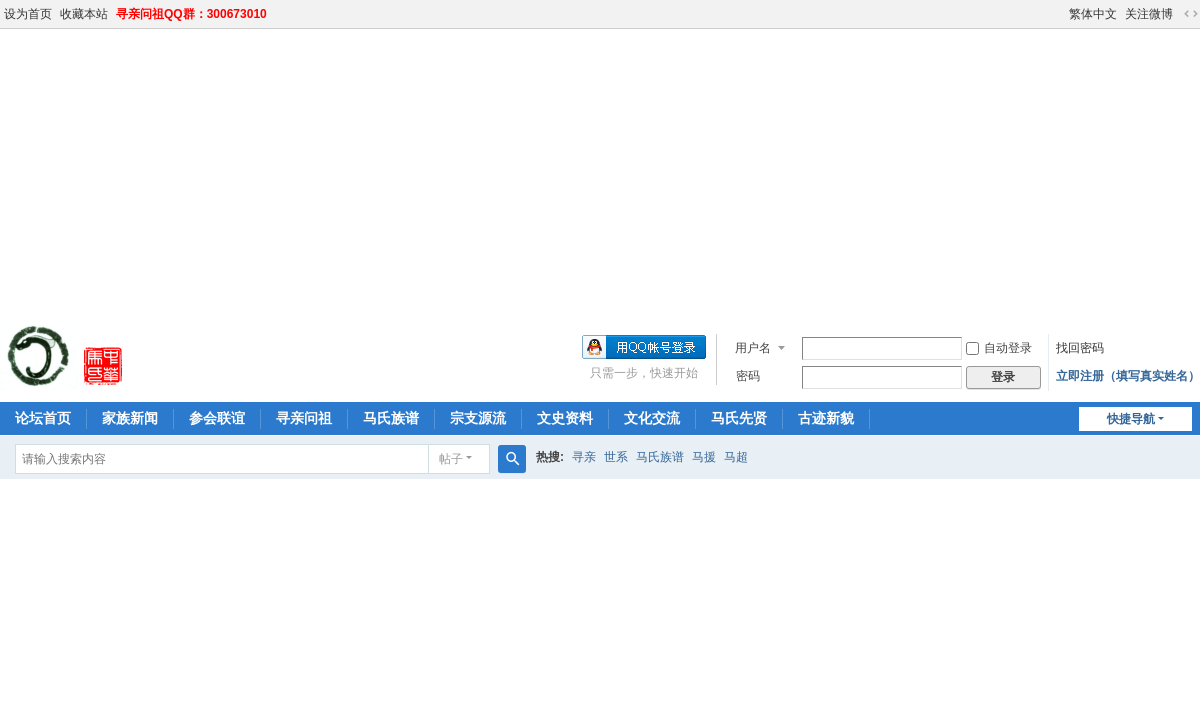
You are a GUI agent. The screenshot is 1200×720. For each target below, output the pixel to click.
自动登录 (999, 348)
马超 (736, 457)
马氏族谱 (391, 418)
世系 (616, 457)
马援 (704, 457)
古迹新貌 (826, 418)
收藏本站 (84, 14)
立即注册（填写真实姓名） (1128, 376)
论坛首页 (43, 418)
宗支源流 (478, 418)
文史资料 (565, 418)
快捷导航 (1131, 419)
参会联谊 (217, 418)
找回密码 (1080, 348)
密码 (748, 376)
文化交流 (652, 418)
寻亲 (584, 457)
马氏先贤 (739, 418)
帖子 (451, 459)
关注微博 (1149, 14)
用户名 (753, 348)
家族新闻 (130, 418)
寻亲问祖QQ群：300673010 (191, 14)
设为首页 (28, 14)
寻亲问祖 (304, 418)
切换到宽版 (1191, 14)
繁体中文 (1093, 14)
